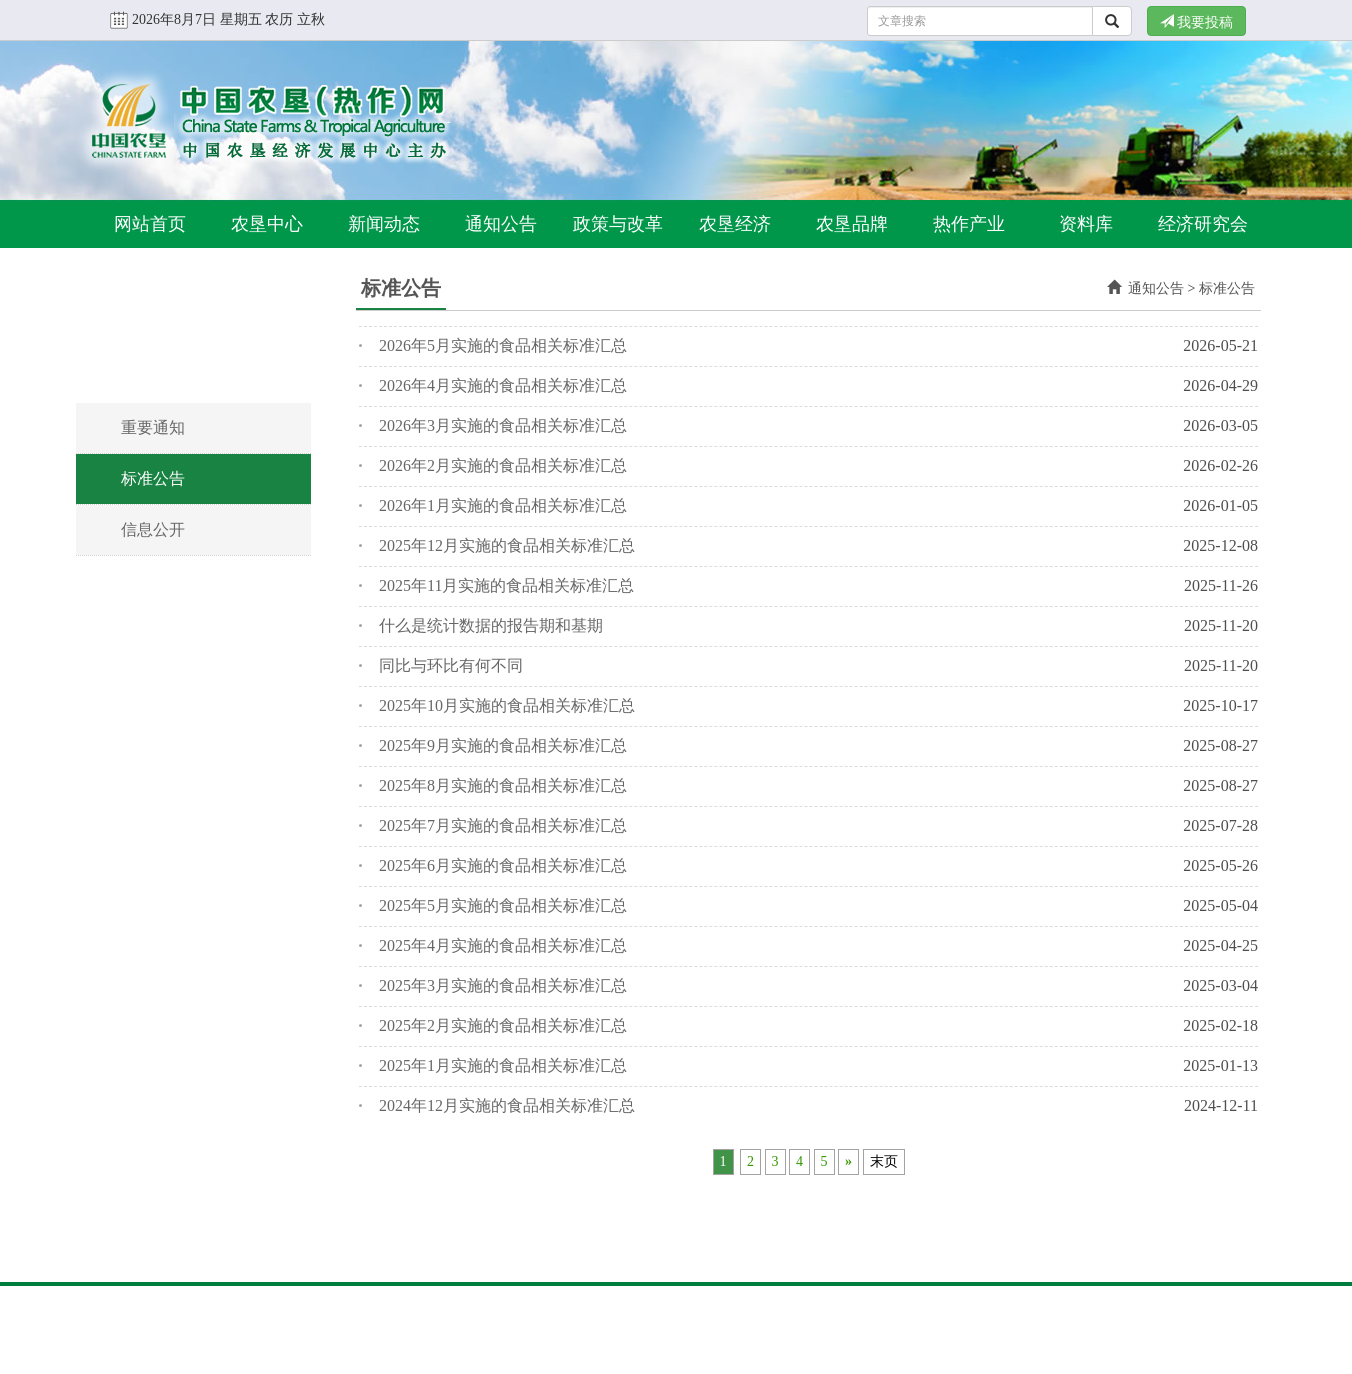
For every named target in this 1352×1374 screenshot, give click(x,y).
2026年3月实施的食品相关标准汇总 (503, 425)
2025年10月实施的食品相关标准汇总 (507, 705)
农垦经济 (735, 224)
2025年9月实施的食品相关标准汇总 (503, 745)
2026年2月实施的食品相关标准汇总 (503, 465)
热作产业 (969, 224)
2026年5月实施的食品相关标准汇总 (503, 345)
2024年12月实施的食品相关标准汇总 (507, 1105)
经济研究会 (1203, 224)
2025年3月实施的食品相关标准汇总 (503, 985)
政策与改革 (618, 224)
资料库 (1086, 224)
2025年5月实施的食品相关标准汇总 (503, 905)
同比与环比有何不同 (451, 665)
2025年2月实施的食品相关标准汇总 (503, 1025)
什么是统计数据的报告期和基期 (491, 625)
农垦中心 (267, 224)
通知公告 (501, 224)
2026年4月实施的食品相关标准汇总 (503, 385)
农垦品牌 (852, 224)
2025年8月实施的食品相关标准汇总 (503, 785)
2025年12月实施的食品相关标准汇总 (507, 545)
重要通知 (153, 427)
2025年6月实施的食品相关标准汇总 (503, 865)
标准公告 (153, 478)
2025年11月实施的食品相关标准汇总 (506, 585)
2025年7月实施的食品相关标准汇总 (503, 825)
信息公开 (153, 529)
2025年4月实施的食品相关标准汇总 (503, 945)
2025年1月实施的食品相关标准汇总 (503, 1065)
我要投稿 (1197, 22)
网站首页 (150, 224)
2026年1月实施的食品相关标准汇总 (503, 505)
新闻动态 (384, 224)
